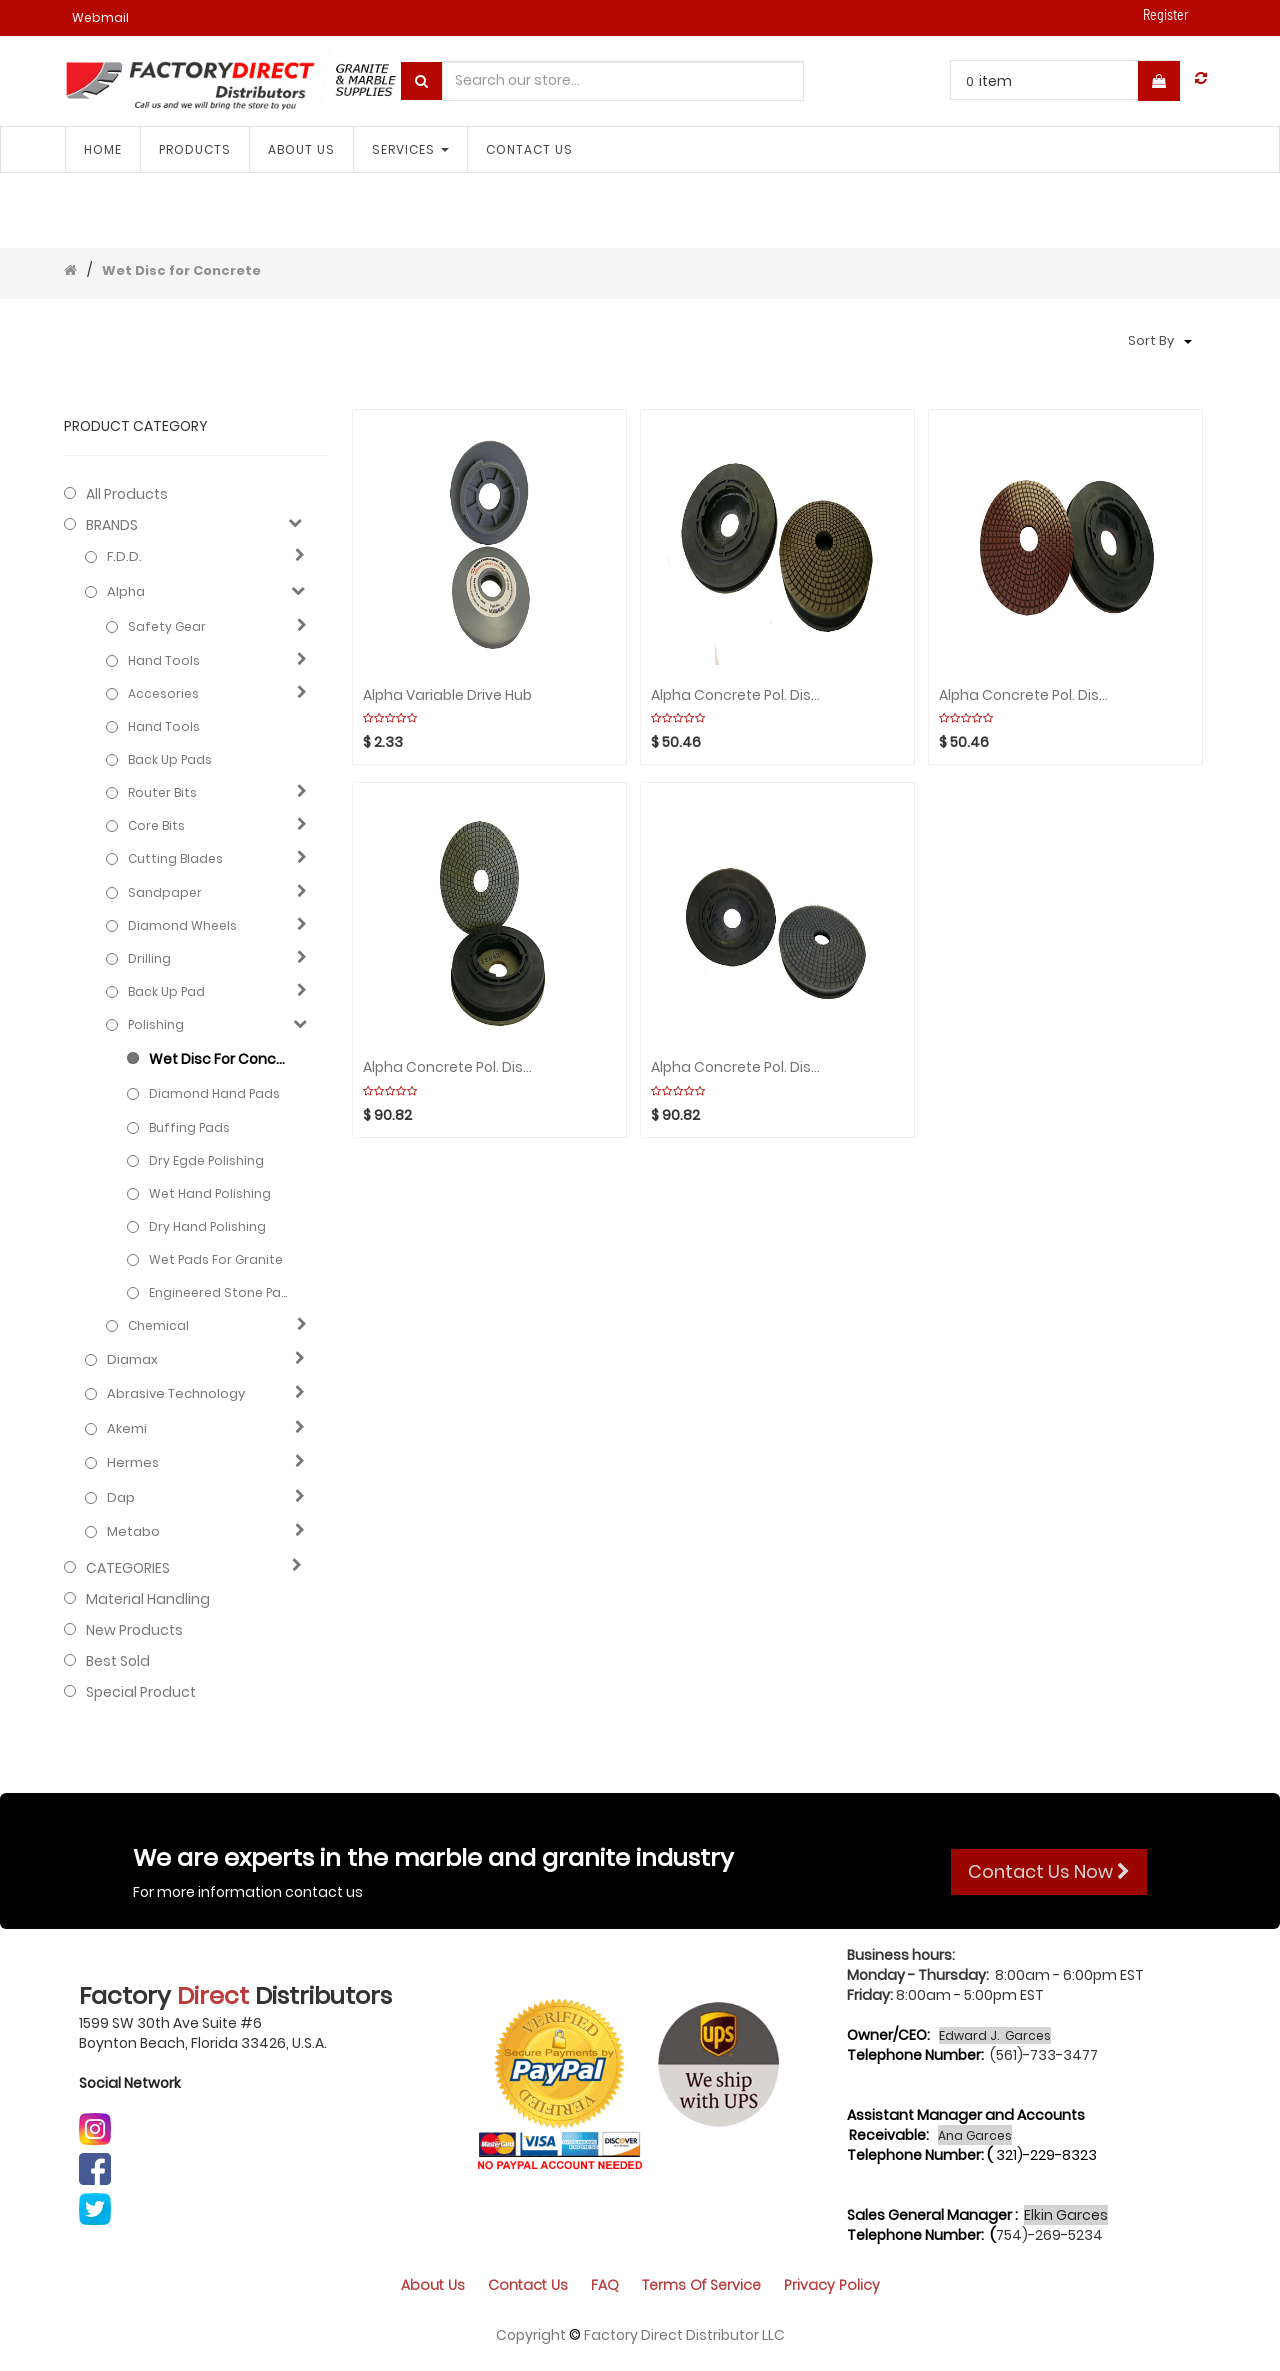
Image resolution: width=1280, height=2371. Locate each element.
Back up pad (166, 991)
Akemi (127, 1429)
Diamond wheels (182, 925)
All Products (127, 494)
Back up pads (170, 759)
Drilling (149, 958)
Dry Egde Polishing (206, 1160)
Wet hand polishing (210, 1193)
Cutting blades (175, 858)
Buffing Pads (189, 1127)
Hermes (133, 1463)
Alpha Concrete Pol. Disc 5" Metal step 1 (739, 1067)
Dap (121, 1498)
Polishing (156, 1024)
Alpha (126, 592)
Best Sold (118, 1661)
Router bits (162, 792)
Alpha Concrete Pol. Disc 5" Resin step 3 (1027, 695)
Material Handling (148, 1599)
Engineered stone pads (219, 1292)
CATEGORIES (128, 1568)
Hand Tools (164, 660)
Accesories (163, 693)
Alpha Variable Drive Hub (447, 695)
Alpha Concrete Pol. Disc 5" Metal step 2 (451, 1067)
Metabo (133, 1532)
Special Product (141, 1692)
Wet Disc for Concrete (181, 270)
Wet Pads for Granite (216, 1259)
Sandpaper (165, 892)
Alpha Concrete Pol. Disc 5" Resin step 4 (739, 695)
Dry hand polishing (207, 1226)
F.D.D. (124, 557)
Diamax (132, 1360)
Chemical (158, 1325)
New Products (134, 1630)
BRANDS (112, 525)
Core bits (156, 825)
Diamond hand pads (214, 1093)
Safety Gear (167, 626)
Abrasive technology (176, 1394)
